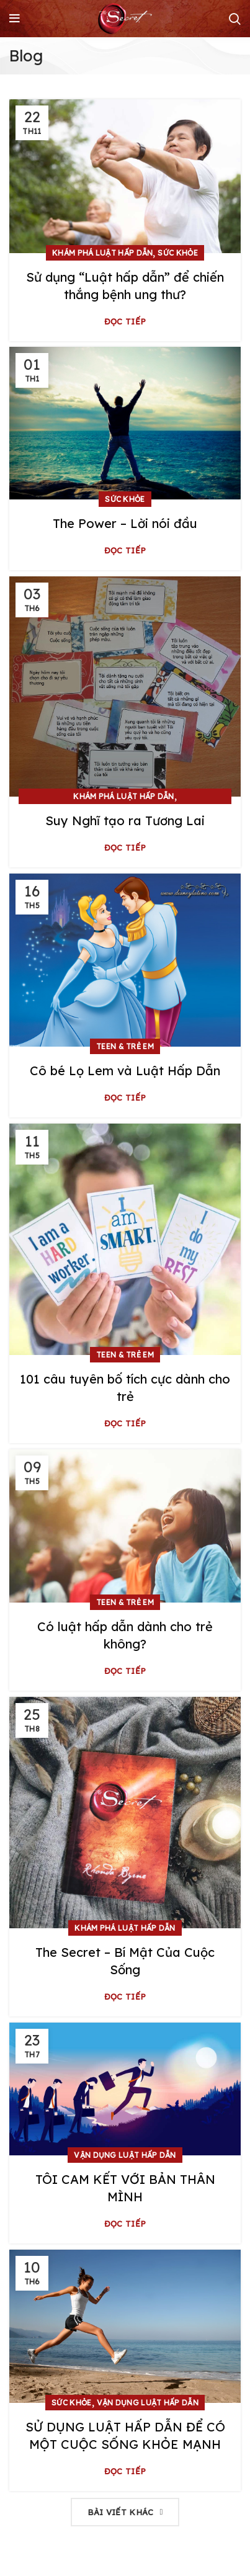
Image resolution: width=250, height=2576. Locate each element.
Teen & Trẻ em (125, 1046)
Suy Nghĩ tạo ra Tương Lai (125, 820)
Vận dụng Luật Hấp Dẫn (125, 2155)
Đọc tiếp (125, 322)
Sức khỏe (177, 252)
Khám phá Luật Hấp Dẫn (102, 252)
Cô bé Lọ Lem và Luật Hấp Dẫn (125, 1070)
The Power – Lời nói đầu (125, 523)
